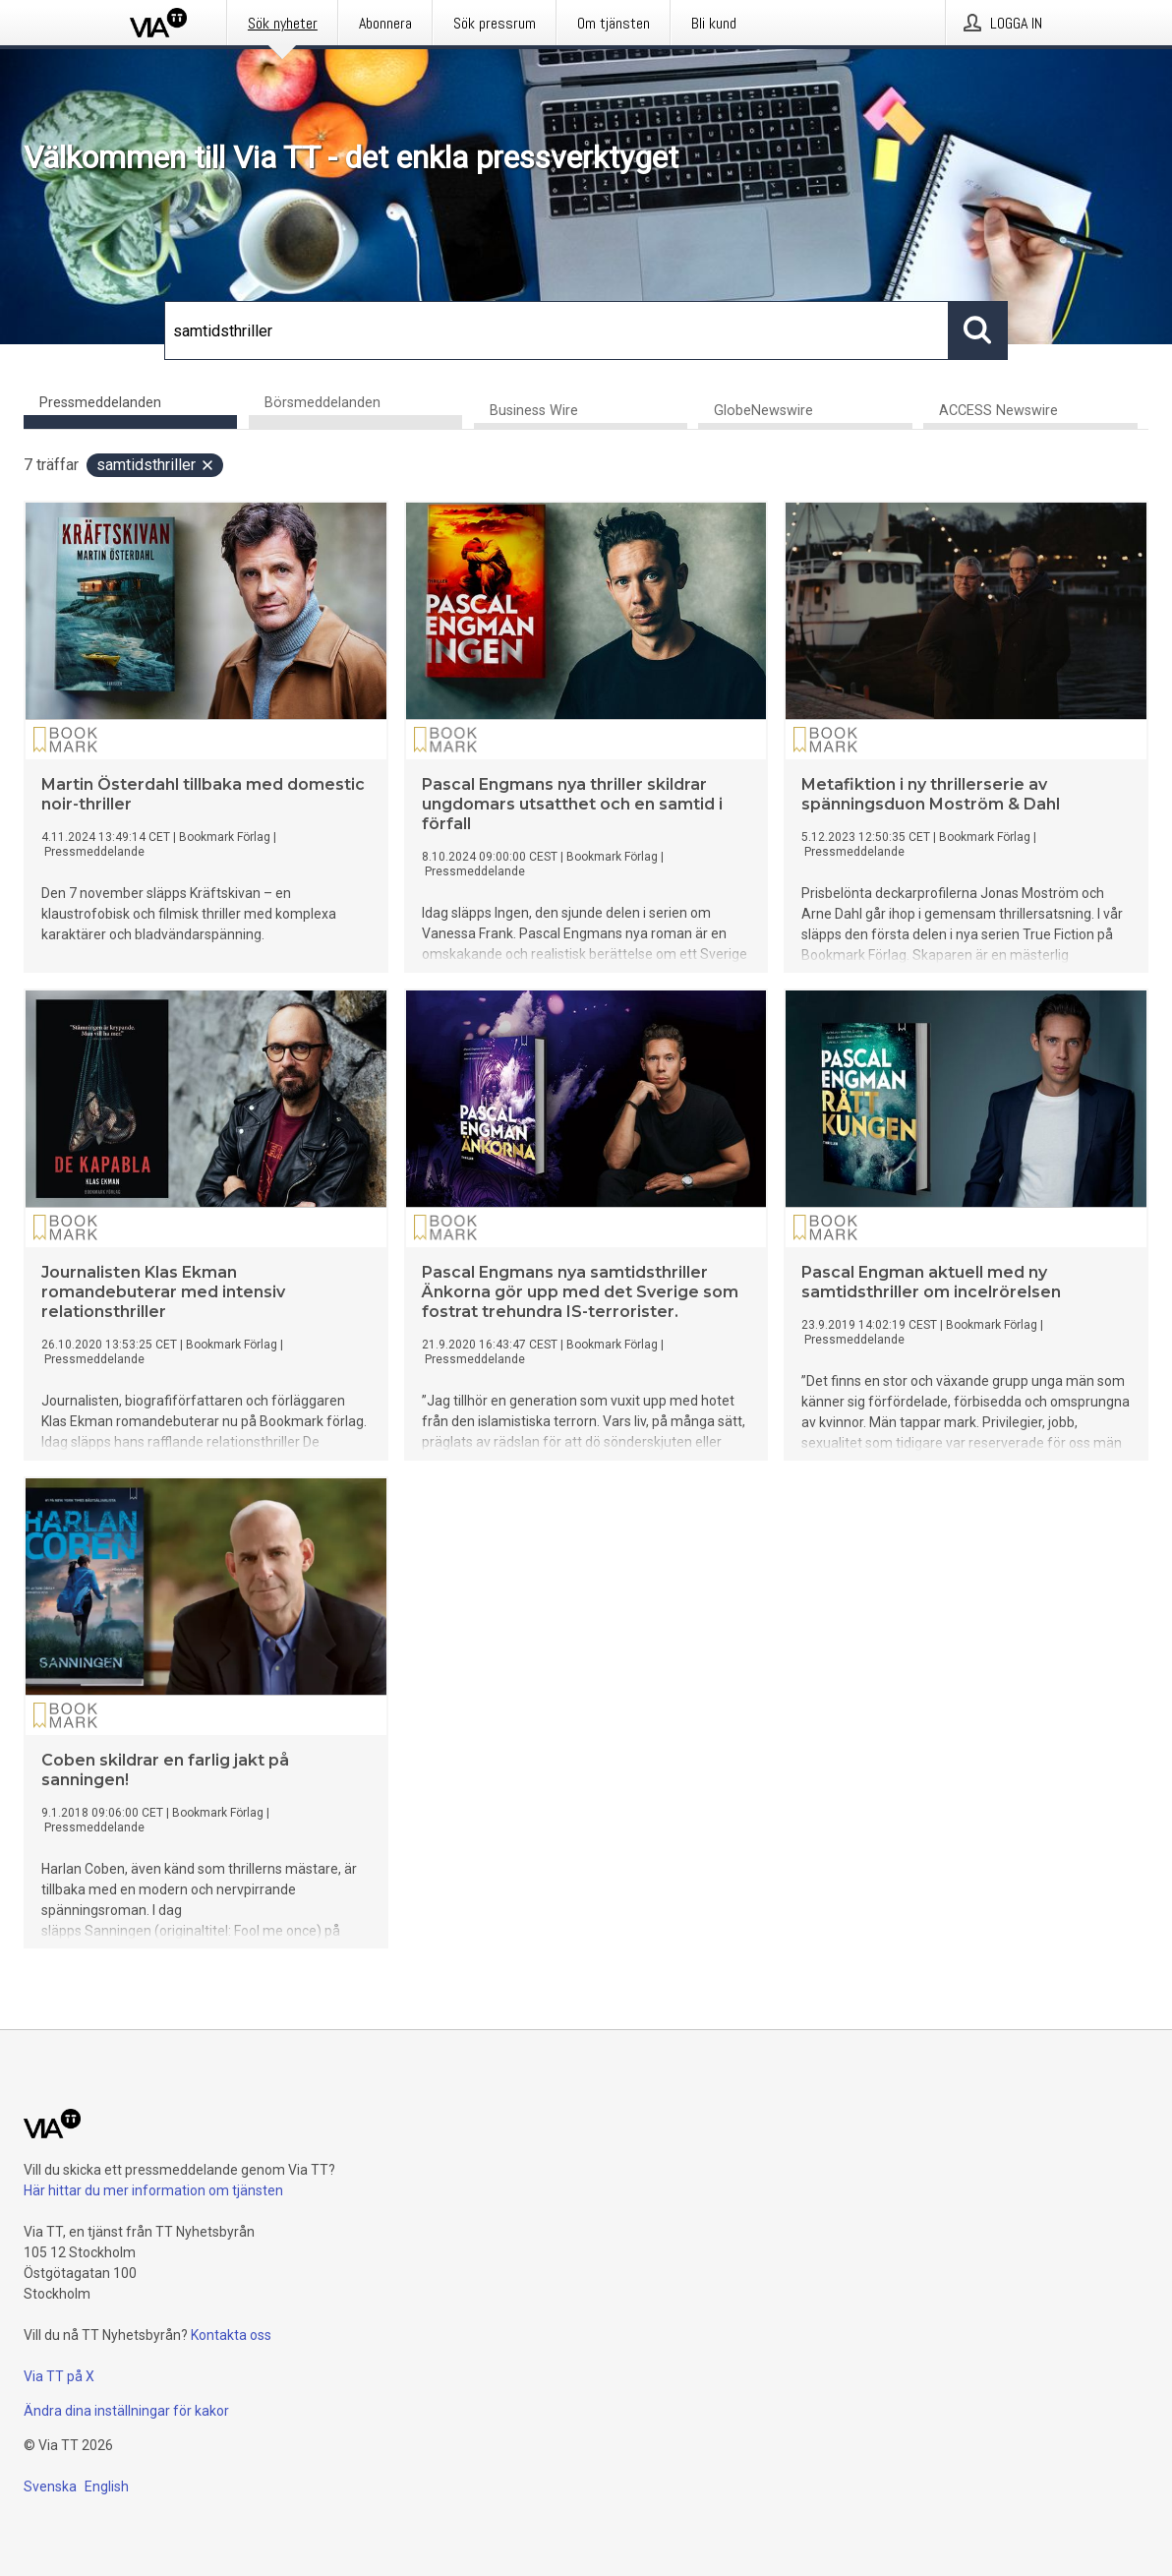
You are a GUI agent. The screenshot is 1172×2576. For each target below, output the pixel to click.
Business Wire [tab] (534, 412)
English (107, 2486)
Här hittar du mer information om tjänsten (153, 2190)
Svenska (50, 2486)
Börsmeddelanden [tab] (322, 402)
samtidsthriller (155, 466)
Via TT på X (59, 2376)
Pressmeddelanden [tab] (100, 402)
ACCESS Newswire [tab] (998, 412)
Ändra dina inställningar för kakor (126, 2411)
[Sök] (556, 330)
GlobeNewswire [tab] (763, 412)
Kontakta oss (231, 2335)
